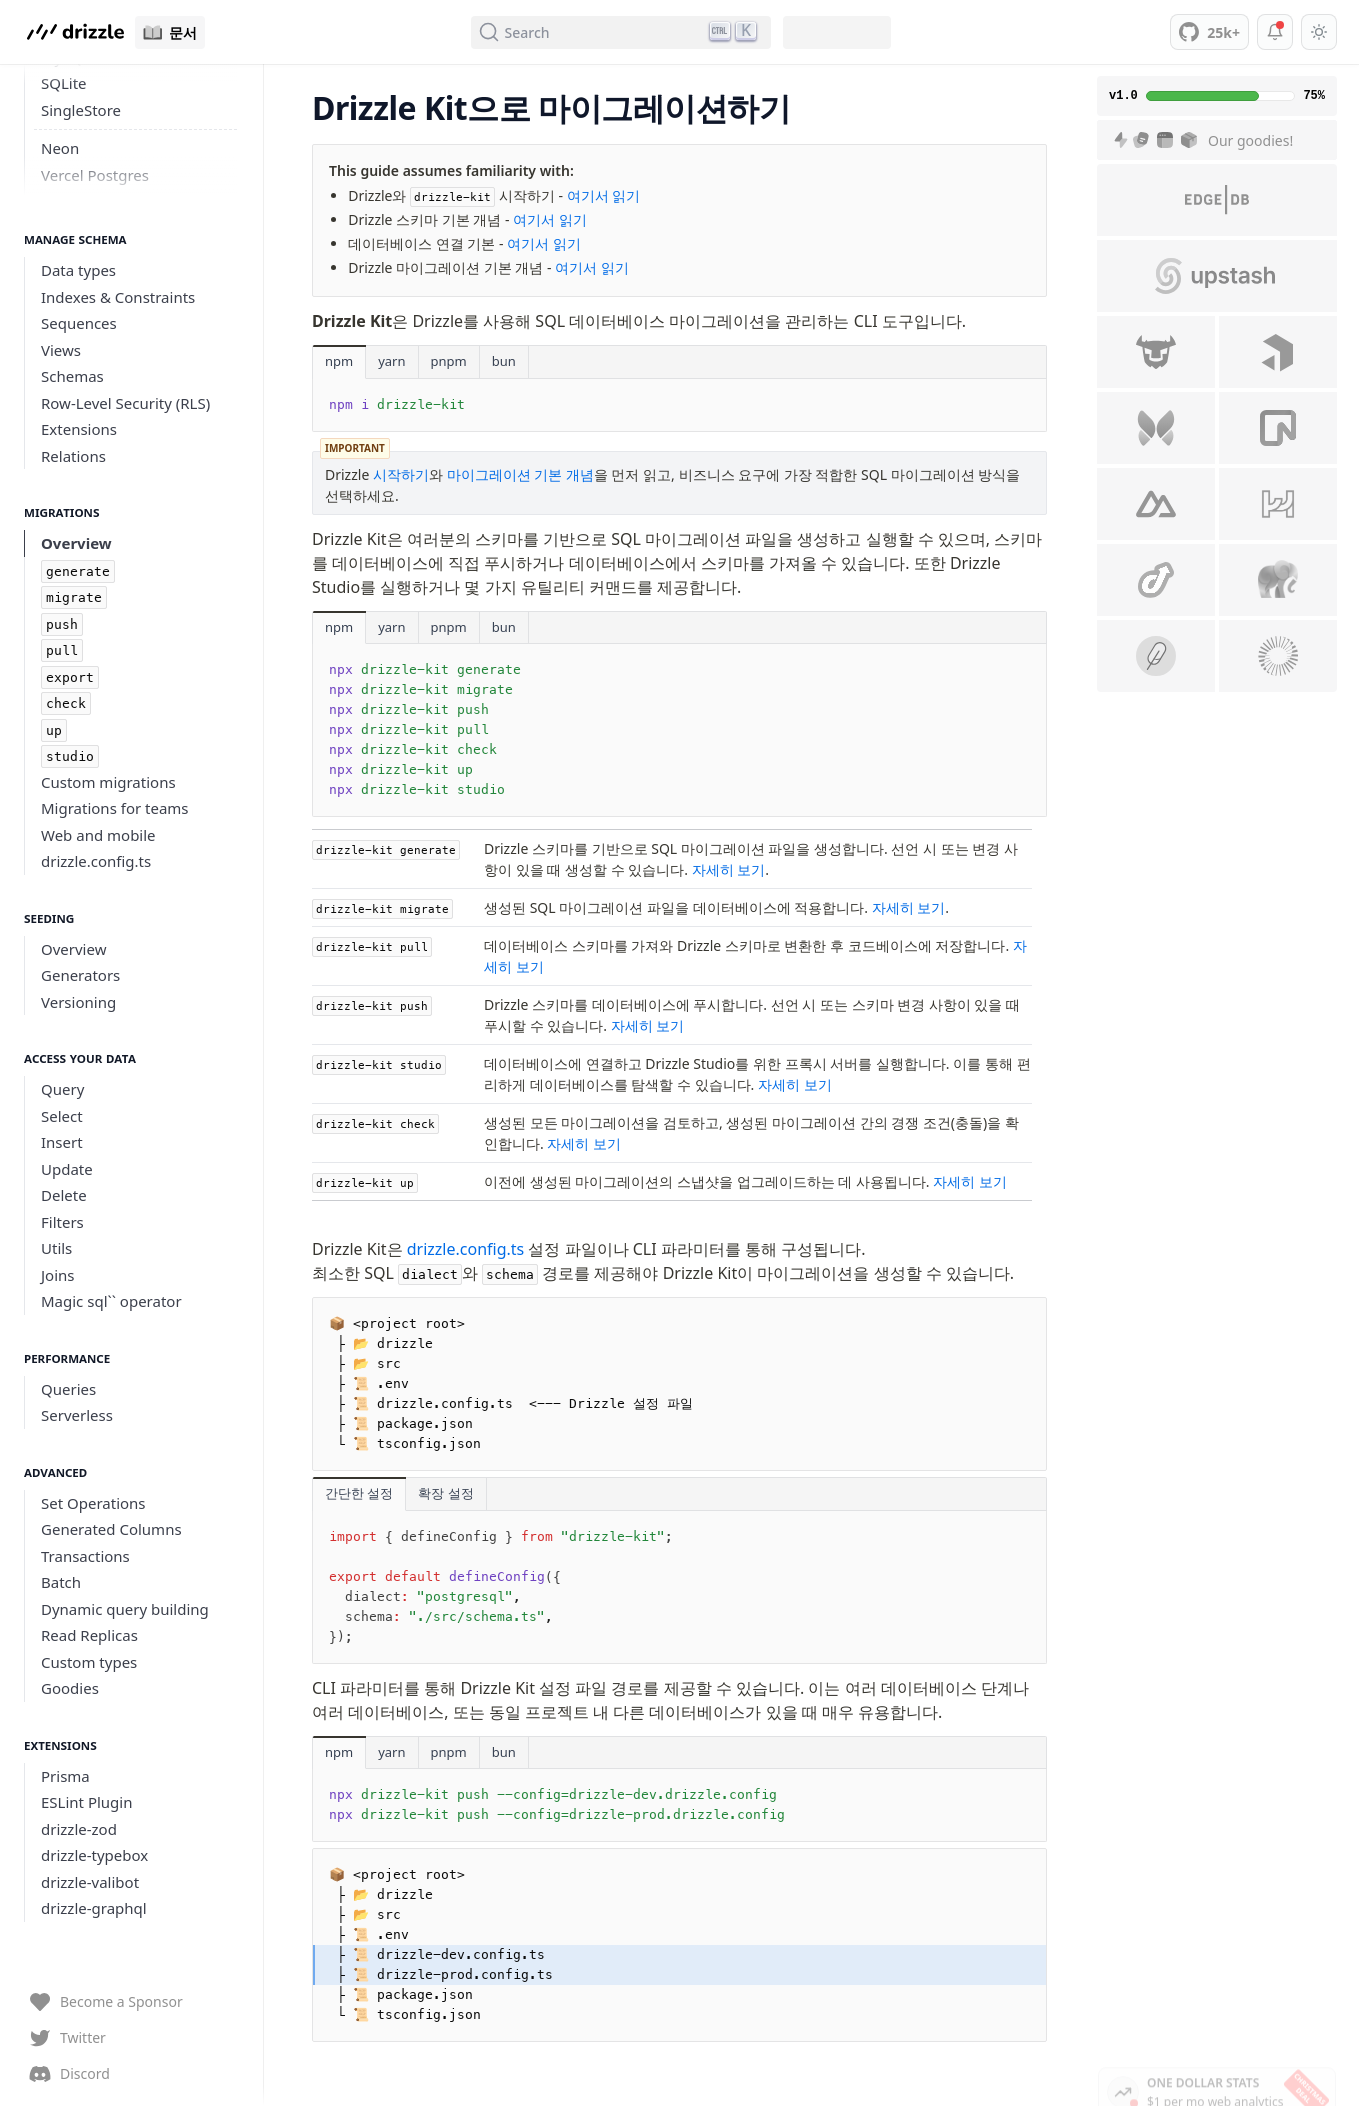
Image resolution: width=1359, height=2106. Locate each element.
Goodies (70, 1688)
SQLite (64, 83)
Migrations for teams (115, 808)
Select (62, 1116)
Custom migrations (108, 782)
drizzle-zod (79, 1829)
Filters (62, 1222)
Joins (58, 1275)
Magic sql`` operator (111, 1301)
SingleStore (81, 110)
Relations (73, 456)
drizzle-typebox (94, 1855)
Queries (68, 1389)
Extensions (79, 429)
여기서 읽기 (604, 195)
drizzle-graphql (94, 1908)
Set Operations (93, 1503)
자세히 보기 (729, 869)
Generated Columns (111, 1529)
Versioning (78, 1002)
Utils (56, 1248)
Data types (78, 270)
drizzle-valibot (90, 1882)
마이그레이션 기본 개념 (520, 474)
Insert (62, 1142)
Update (67, 1169)
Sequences (79, 323)
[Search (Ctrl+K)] (621, 32)
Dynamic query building (125, 1609)
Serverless (77, 1415)
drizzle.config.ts (96, 861)
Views (61, 350)
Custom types (89, 1662)
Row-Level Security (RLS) (125, 403)
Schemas (72, 376)
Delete (64, 1195)
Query (62, 1089)
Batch (61, 1582)
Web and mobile (98, 835)
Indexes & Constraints (118, 297)
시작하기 (401, 474)
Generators (80, 975)
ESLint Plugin (86, 1802)
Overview (76, 543)
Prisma (65, 1776)
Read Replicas (89, 1635)
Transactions (85, 1556)
